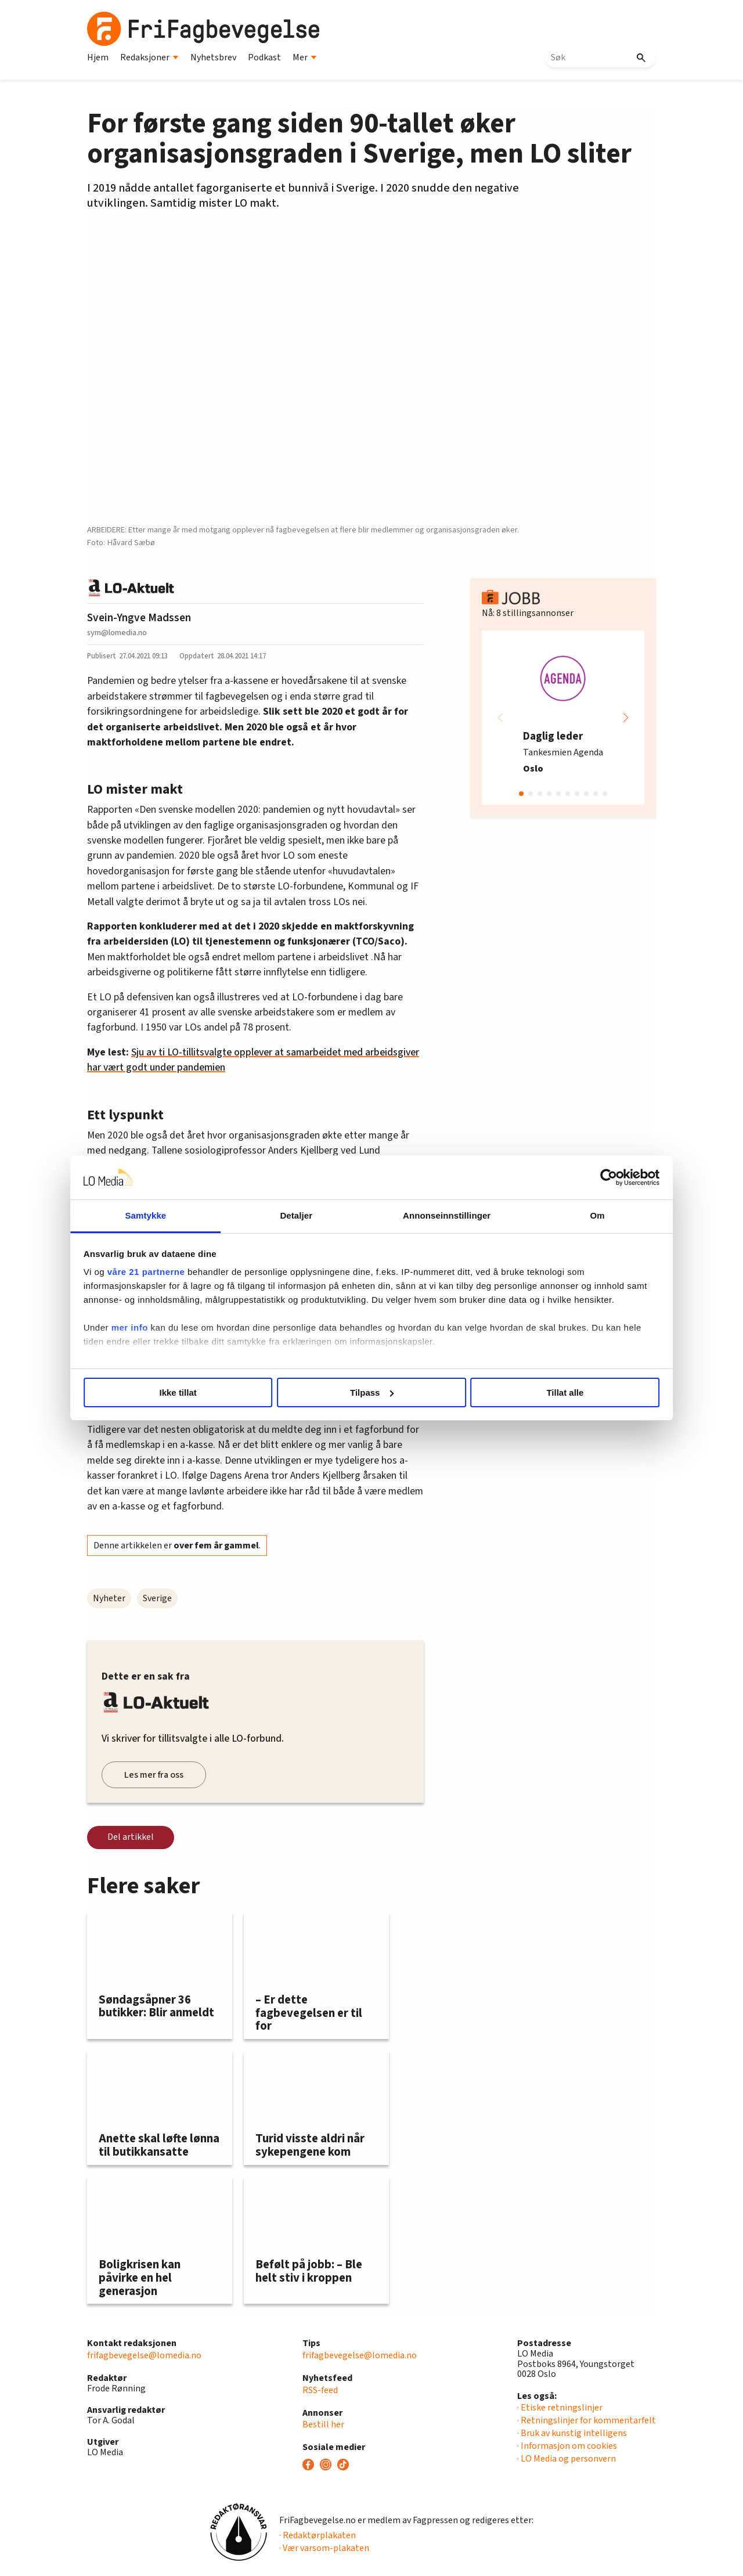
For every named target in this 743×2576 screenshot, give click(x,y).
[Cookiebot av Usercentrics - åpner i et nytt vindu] (569, 1177)
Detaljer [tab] (306, 1215)
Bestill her (323, 2424)
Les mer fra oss (153, 1774)
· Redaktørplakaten (317, 2535)
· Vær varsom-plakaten (324, 2548)
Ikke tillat (204, 1392)
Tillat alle (538, 1392)
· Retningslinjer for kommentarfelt (586, 2420)
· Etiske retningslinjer (560, 2407)
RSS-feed (320, 2390)
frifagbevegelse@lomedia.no (144, 2355)
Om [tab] (567, 1215)
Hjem (98, 57)
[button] (626, 717)
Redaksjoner (149, 57)
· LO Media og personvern (566, 2458)
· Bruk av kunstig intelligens (572, 2433)
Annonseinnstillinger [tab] (437, 1215)
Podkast (264, 57)
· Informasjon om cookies (567, 2446)
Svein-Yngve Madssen (139, 618)
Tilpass (372, 1392)
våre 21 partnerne (186, 1272)
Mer (305, 57)
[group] (563, 718)
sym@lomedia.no (117, 632)
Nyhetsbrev (213, 57)
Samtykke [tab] (175, 1215)
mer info (170, 1341)
